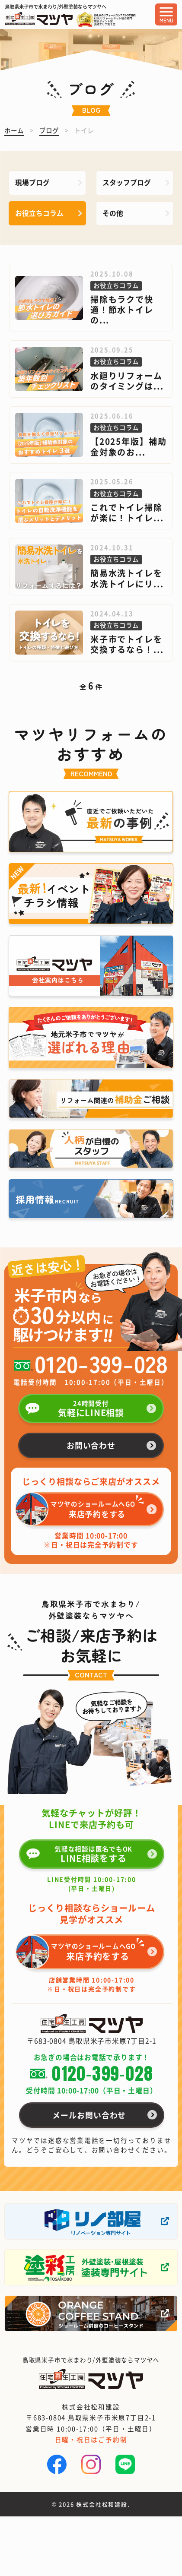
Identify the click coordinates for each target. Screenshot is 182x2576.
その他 (112, 213)
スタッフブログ (126, 182)
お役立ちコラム (39, 213)
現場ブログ (32, 182)
